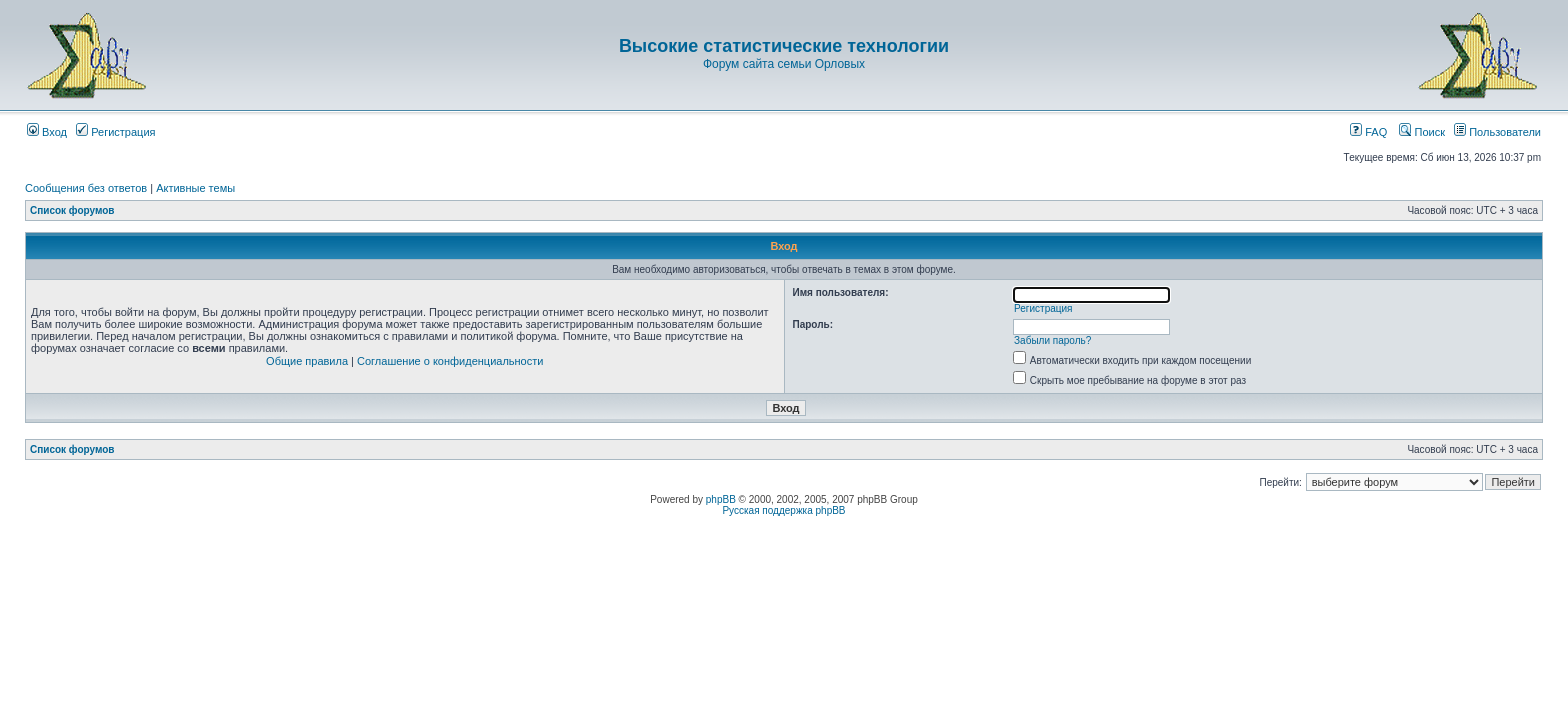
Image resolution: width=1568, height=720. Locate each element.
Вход (47, 132)
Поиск (1422, 132)
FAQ (1368, 132)
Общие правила (307, 361)
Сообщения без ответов (86, 188)
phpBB (721, 499)
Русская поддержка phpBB (783, 510)
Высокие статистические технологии (784, 46)
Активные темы (195, 188)
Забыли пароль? (1052, 340)
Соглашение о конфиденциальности (450, 361)
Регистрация (115, 132)
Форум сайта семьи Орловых (784, 64)
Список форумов (72, 210)
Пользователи (1497, 132)
